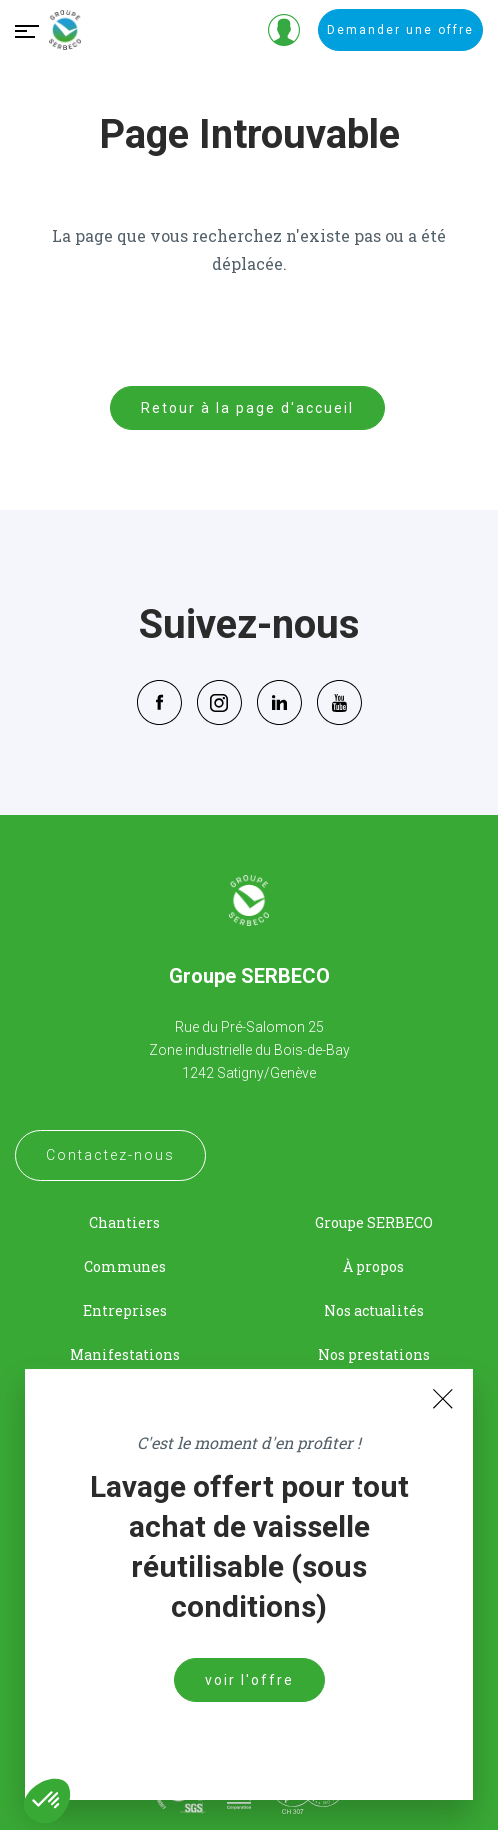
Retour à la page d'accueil (247, 408)
